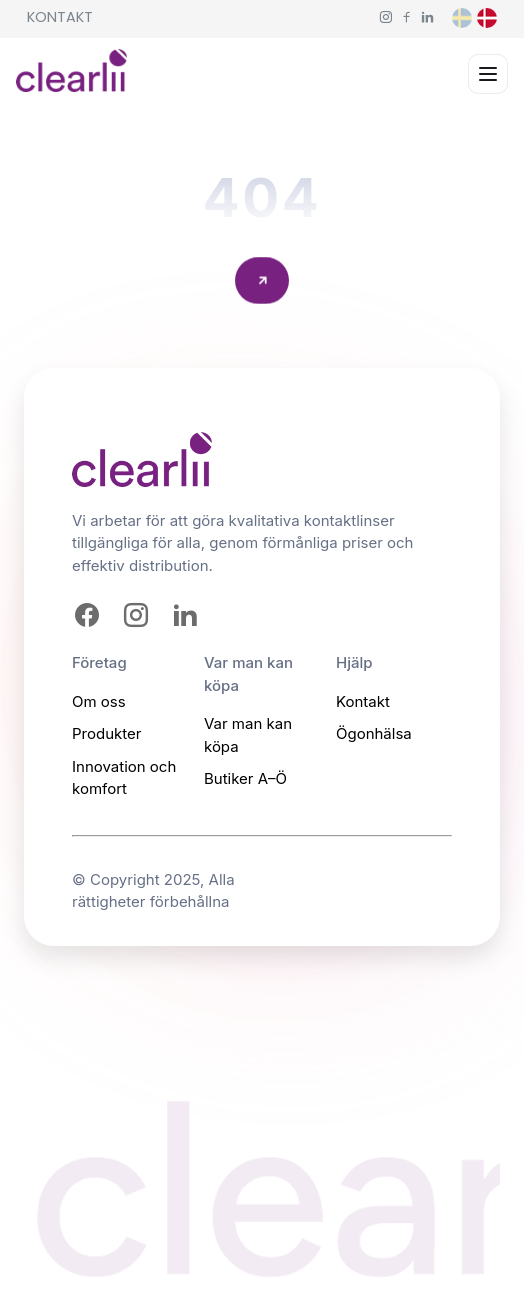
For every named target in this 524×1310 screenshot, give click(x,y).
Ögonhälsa (374, 733)
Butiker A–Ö (245, 778)
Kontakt (60, 17)
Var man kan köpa (248, 735)
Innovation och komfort (124, 778)
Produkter (106, 733)
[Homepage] (71, 74)
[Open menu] (488, 74)
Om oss (99, 701)
